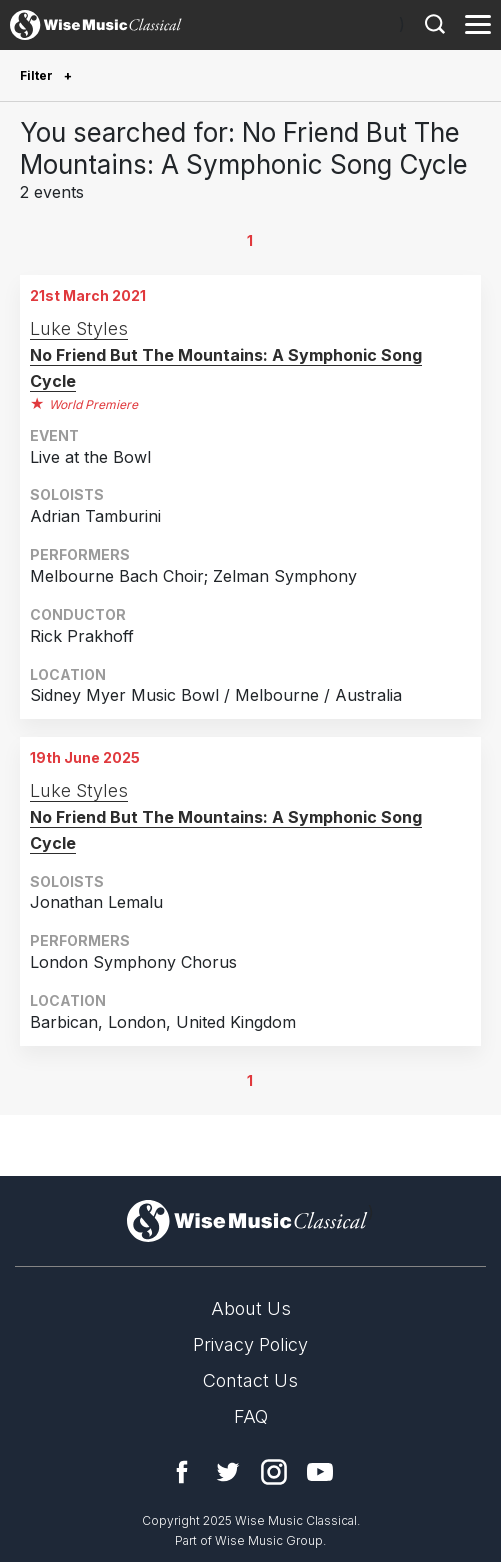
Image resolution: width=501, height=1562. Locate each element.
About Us (251, 1308)
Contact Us (250, 1380)
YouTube (320, 1472)
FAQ (251, 1416)
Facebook (182, 1472)
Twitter (228, 1472)
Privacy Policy (250, 1344)
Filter (38, 75)
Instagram (274, 1472)
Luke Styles (79, 328)
